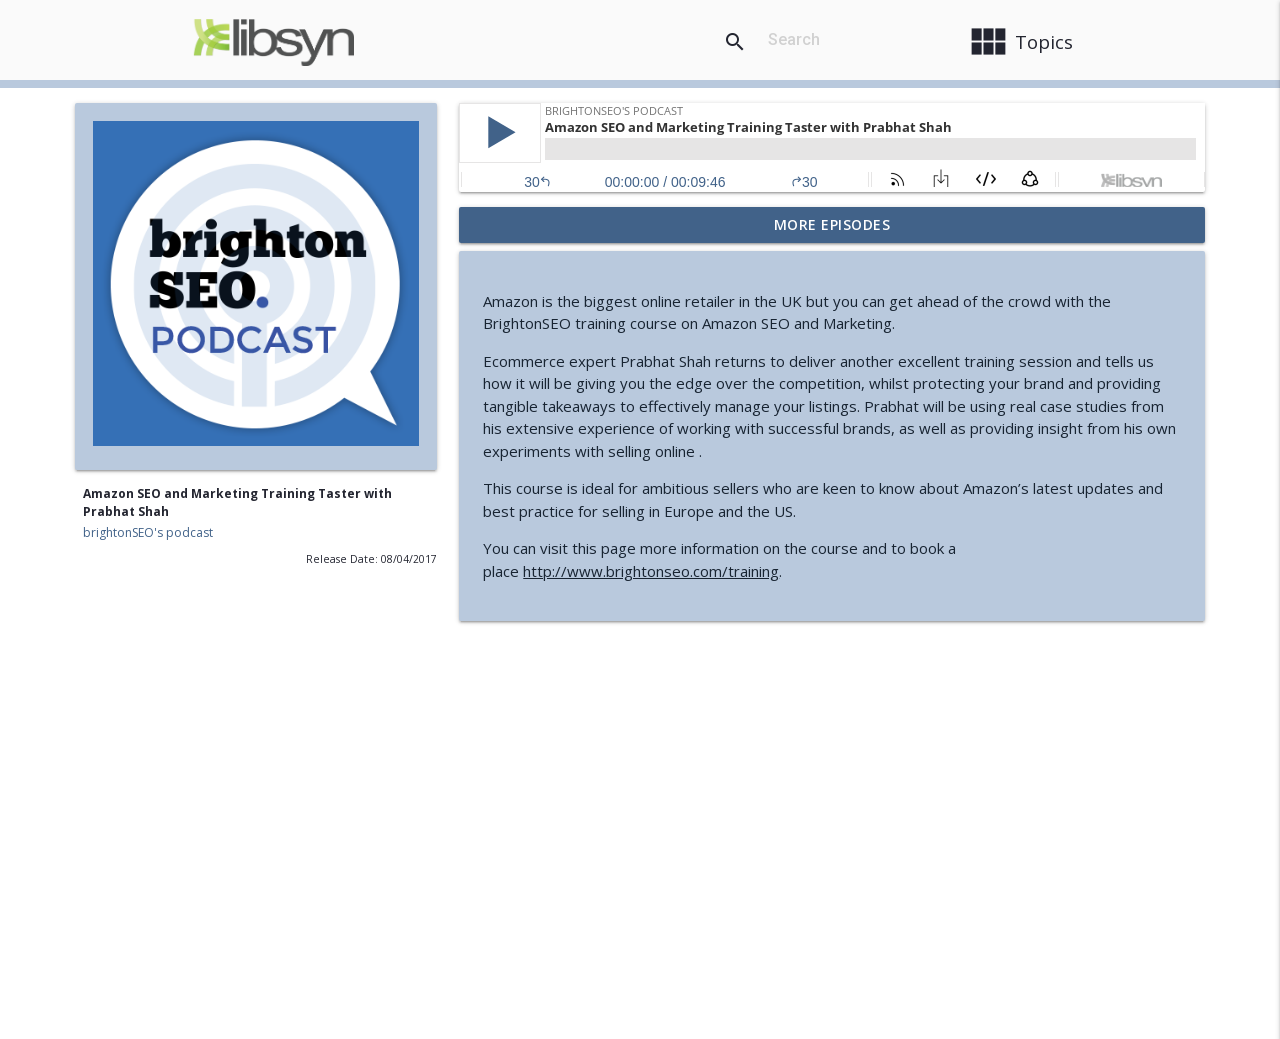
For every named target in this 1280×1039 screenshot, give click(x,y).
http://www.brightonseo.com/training (651, 571)
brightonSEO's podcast (148, 532)
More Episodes (832, 224)
